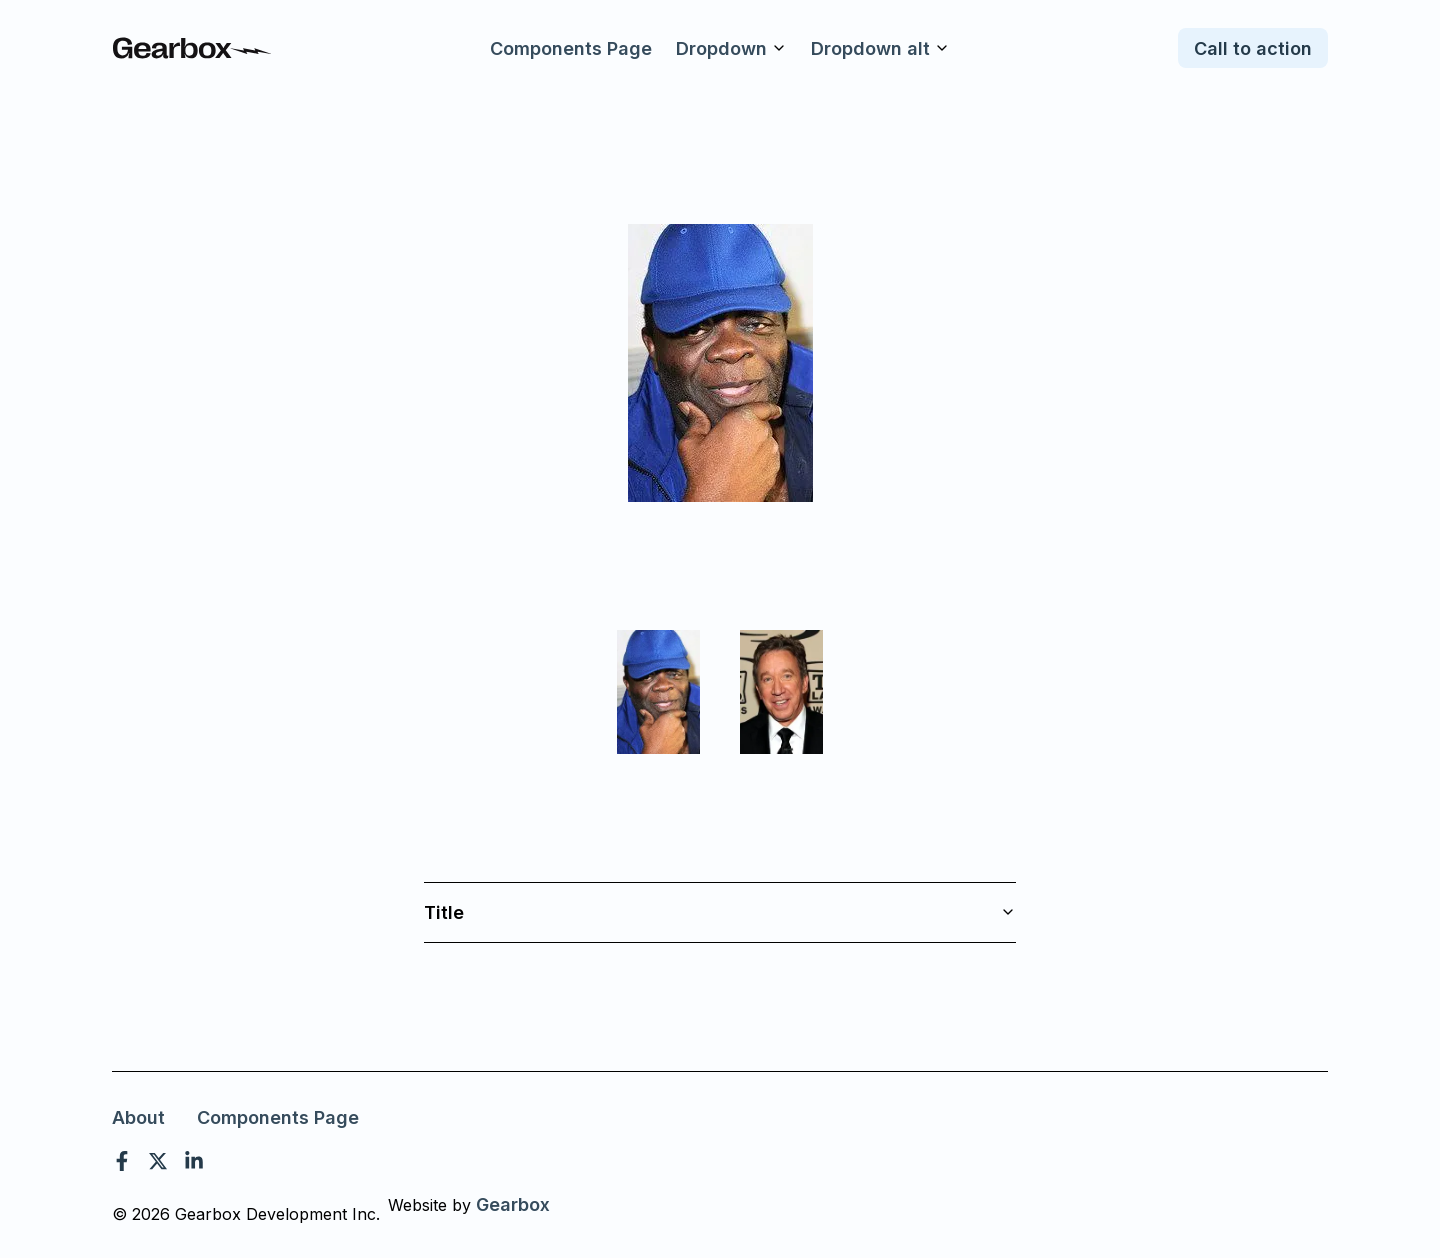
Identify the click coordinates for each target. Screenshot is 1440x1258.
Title (720, 912)
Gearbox (513, 1204)
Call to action (1253, 48)
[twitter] (158, 1161)
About (138, 1117)
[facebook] (122, 1161)
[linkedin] (194, 1161)
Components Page (571, 48)
